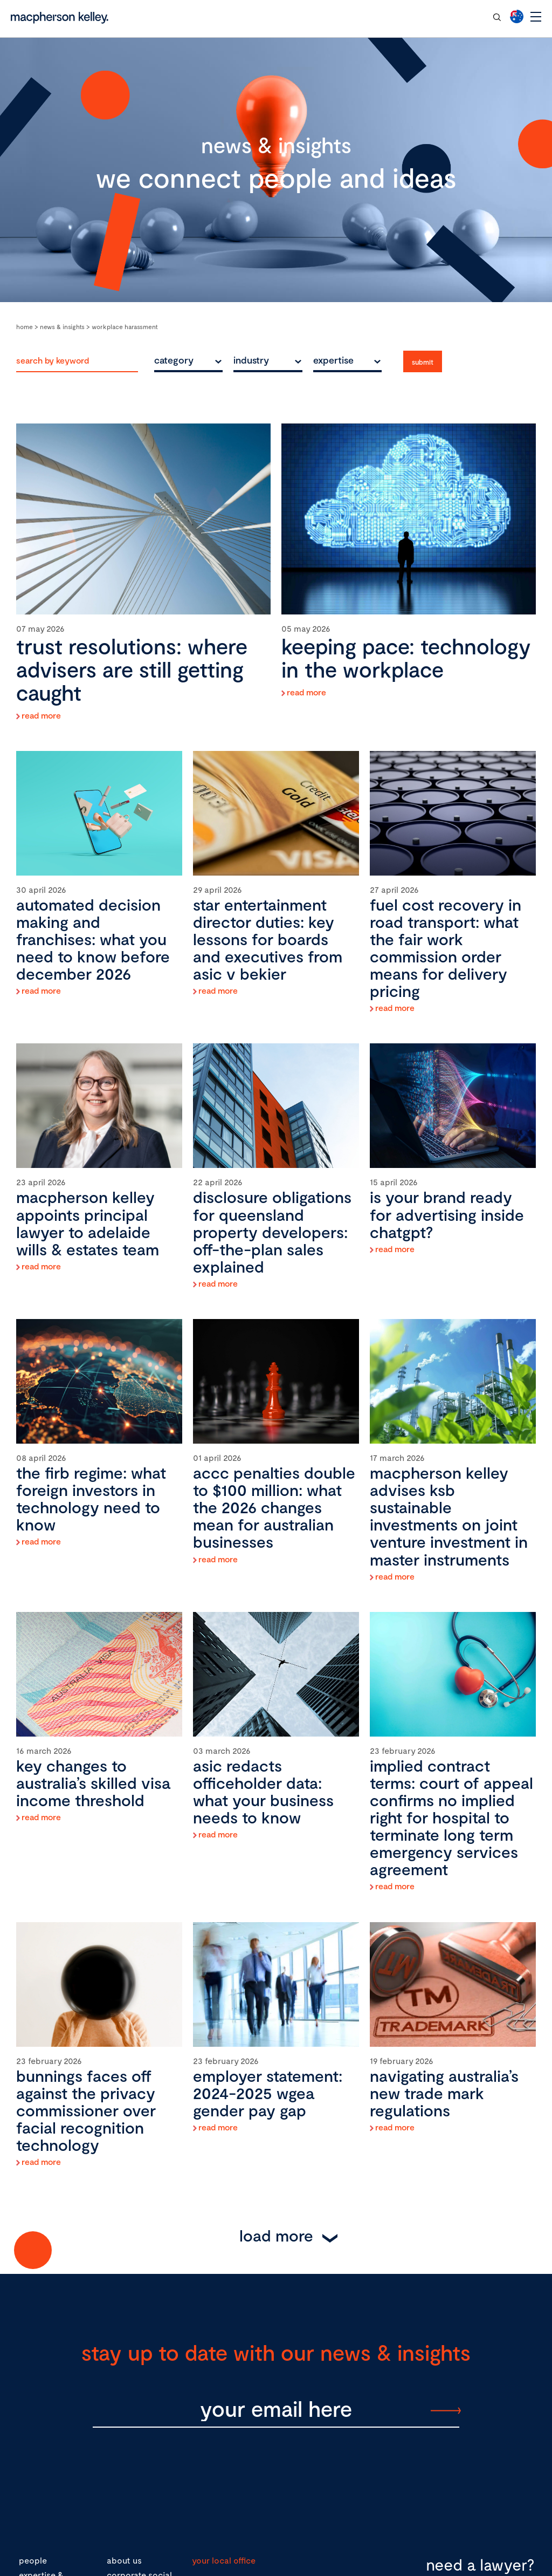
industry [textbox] (251, 360)
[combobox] (188, 360)
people (33, 2560)
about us (124, 2560)
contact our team (444, 16)
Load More (276, 2235)
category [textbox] (174, 360)
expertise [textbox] (333, 360)
